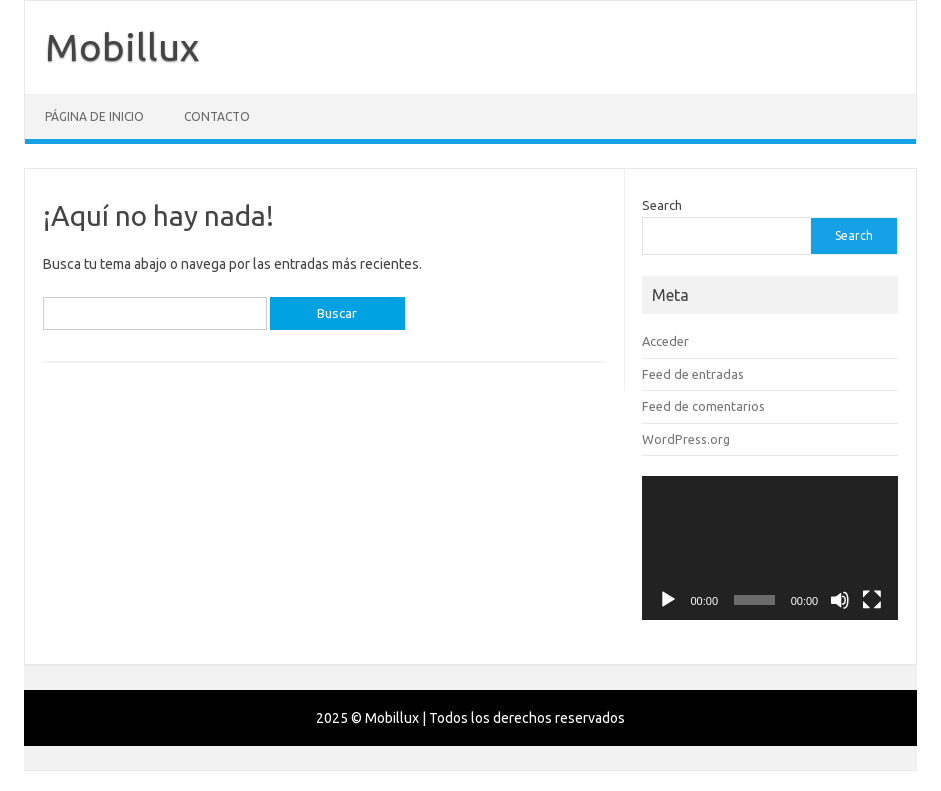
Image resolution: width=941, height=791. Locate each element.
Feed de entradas (693, 374)
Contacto (217, 116)
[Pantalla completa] (872, 600)
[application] (770, 548)
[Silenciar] (840, 600)
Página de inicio (94, 116)
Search (662, 205)
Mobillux (122, 47)
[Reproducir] (668, 600)
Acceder (665, 341)
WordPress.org (686, 439)
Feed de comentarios (703, 406)
